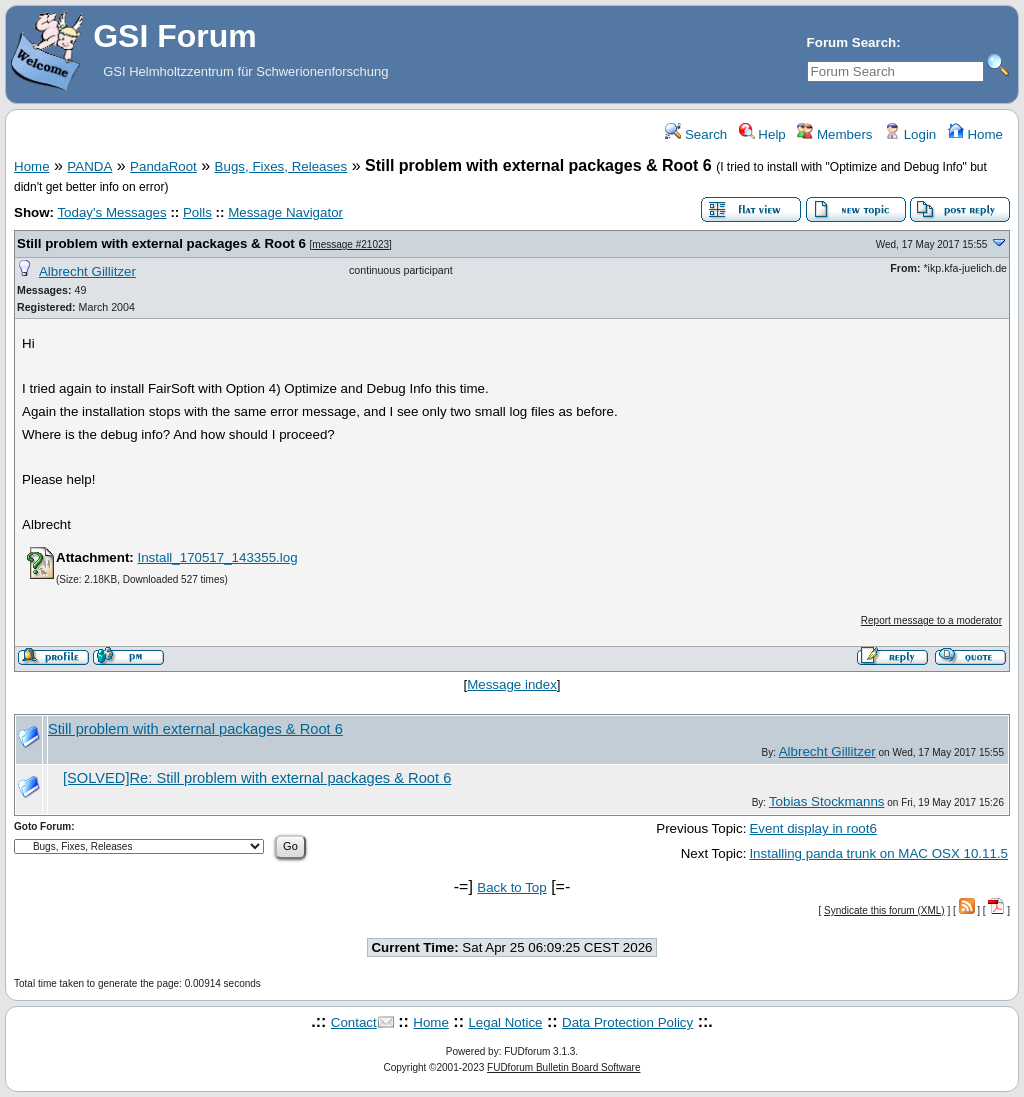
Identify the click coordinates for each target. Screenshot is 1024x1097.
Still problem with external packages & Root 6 (161, 243)
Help (762, 134)
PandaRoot (163, 166)
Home (975, 134)
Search (696, 134)
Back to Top (511, 887)
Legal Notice (505, 1022)
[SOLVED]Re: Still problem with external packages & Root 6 (257, 778)
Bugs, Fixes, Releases (281, 166)
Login (910, 134)
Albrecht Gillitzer (87, 271)
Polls (197, 212)
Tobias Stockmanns (827, 801)
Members (834, 134)
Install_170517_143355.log (217, 557)
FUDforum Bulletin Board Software (563, 1067)
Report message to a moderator (931, 620)
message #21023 (350, 244)
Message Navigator (285, 212)
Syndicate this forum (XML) (884, 910)
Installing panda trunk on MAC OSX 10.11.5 (878, 853)
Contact (354, 1022)
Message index (512, 684)
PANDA (89, 166)
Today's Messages (111, 212)
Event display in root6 (812, 828)
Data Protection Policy (627, 1022)
